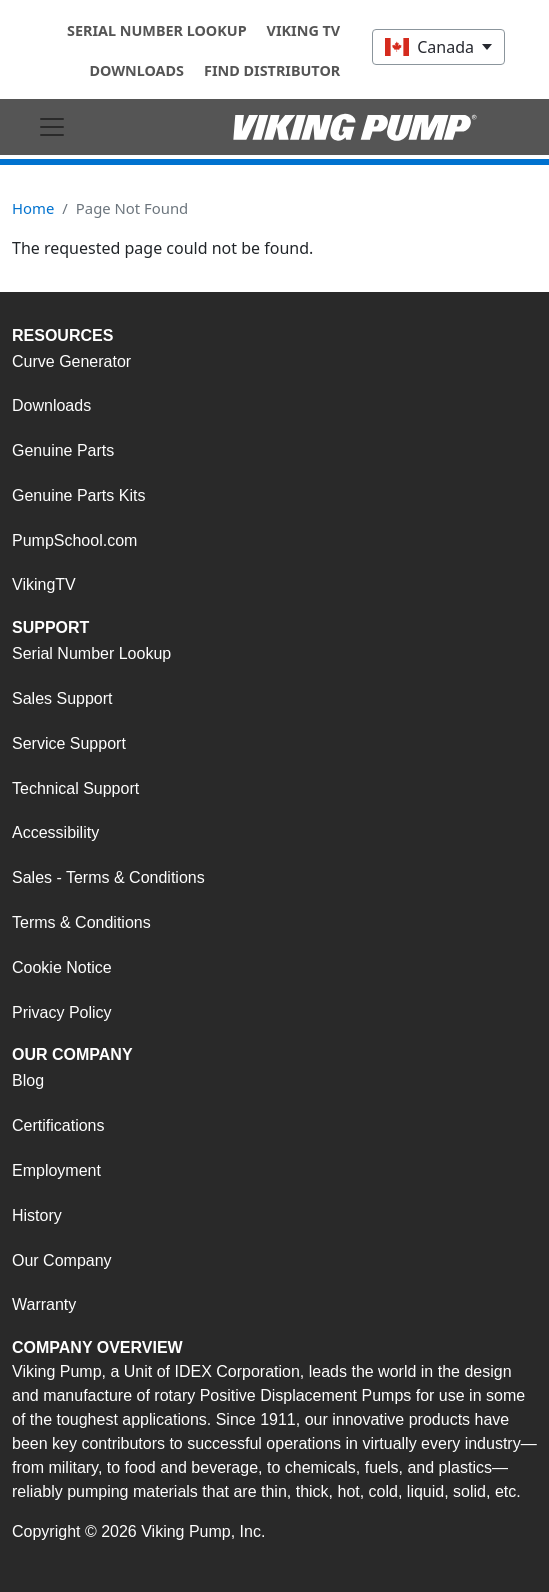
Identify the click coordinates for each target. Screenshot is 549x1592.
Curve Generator (71, 361)
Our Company (62, 1260)
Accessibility (55, 832)
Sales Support (62, 698)
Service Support (69, 743)
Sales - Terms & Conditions (108, 877)
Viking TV (304, 30)
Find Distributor (272, 70)
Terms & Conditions (81, 922)
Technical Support (75, 788)
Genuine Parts (63, 450)
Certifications (58, 1125)
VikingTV (44, 584)
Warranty (44, 1304)
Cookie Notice (62, 967)
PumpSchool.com (74, 540)
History (37, 1215)
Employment (56, 1170)
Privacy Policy (62, 1012)
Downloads (136, 70)
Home (33, 208)
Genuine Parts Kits (78, 495)
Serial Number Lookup (157, 30)
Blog (28, 1080)
